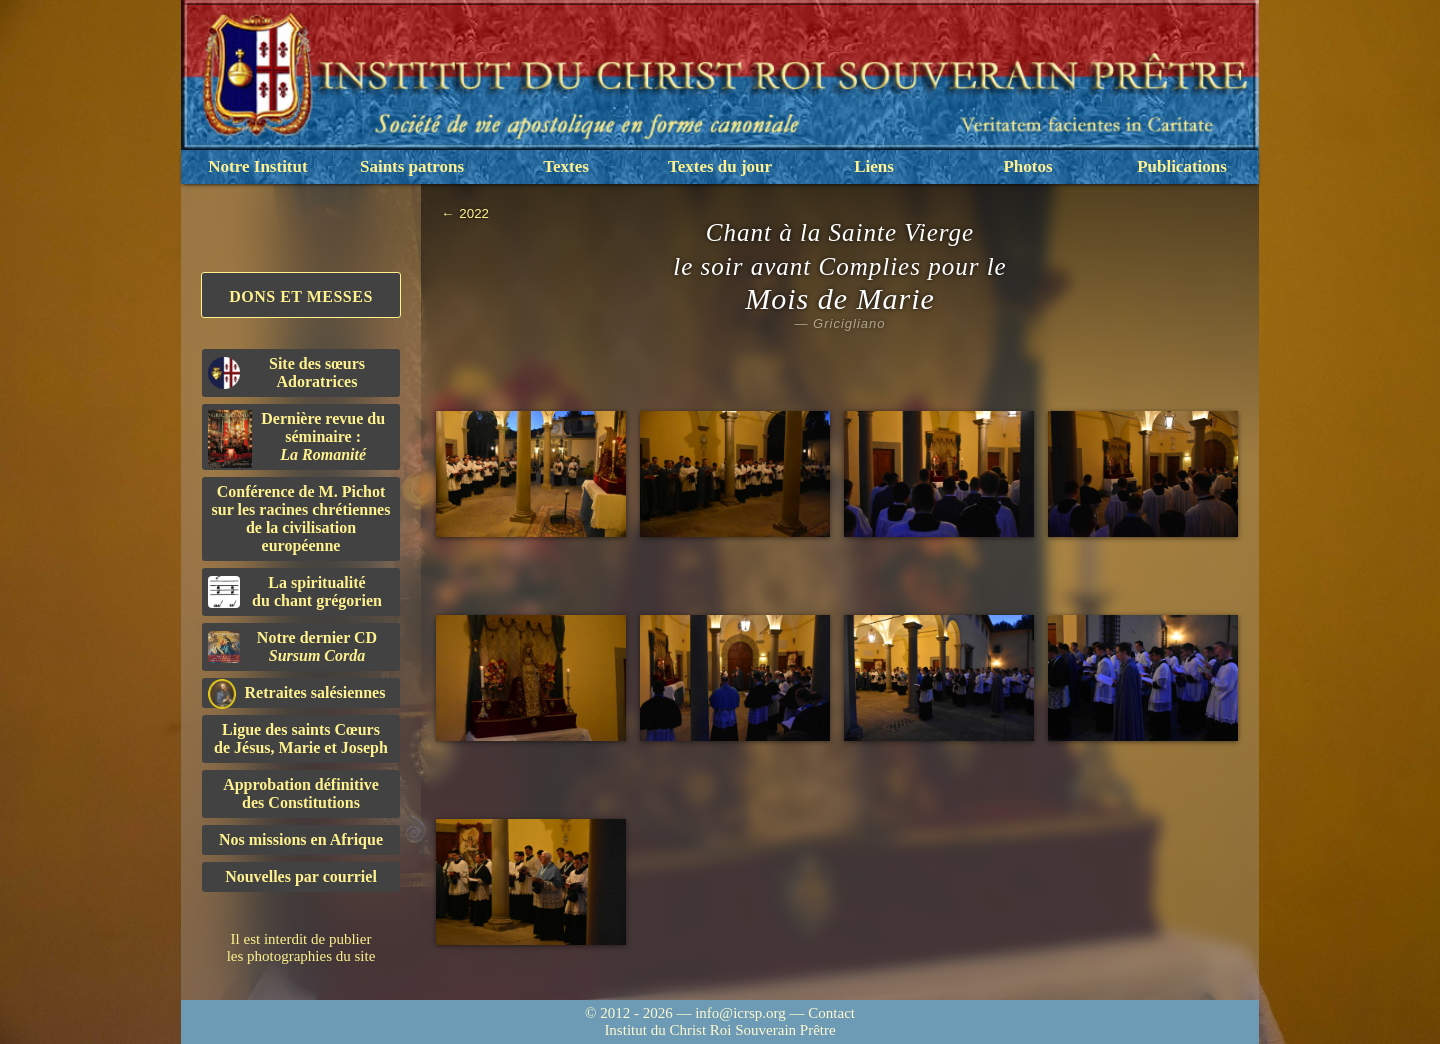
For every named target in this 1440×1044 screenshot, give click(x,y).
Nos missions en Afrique (301, 839)
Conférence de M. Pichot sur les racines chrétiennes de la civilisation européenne (301, 518)
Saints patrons (412, 166)
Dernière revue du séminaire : (296, 439)
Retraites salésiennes (296, 693)
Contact (831, 1013)
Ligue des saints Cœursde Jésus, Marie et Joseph (301, 738)
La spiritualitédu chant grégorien (295, 591)
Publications (1182, 166)
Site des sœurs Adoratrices (286, 372)
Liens (874, 166)
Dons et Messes (301, 296)
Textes (566, 166)
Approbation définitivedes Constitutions (301, 793)
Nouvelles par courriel (301, 876)
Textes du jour (720, 166)
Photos (1027, 166)
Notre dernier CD (292, 646)
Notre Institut (257, 166)
